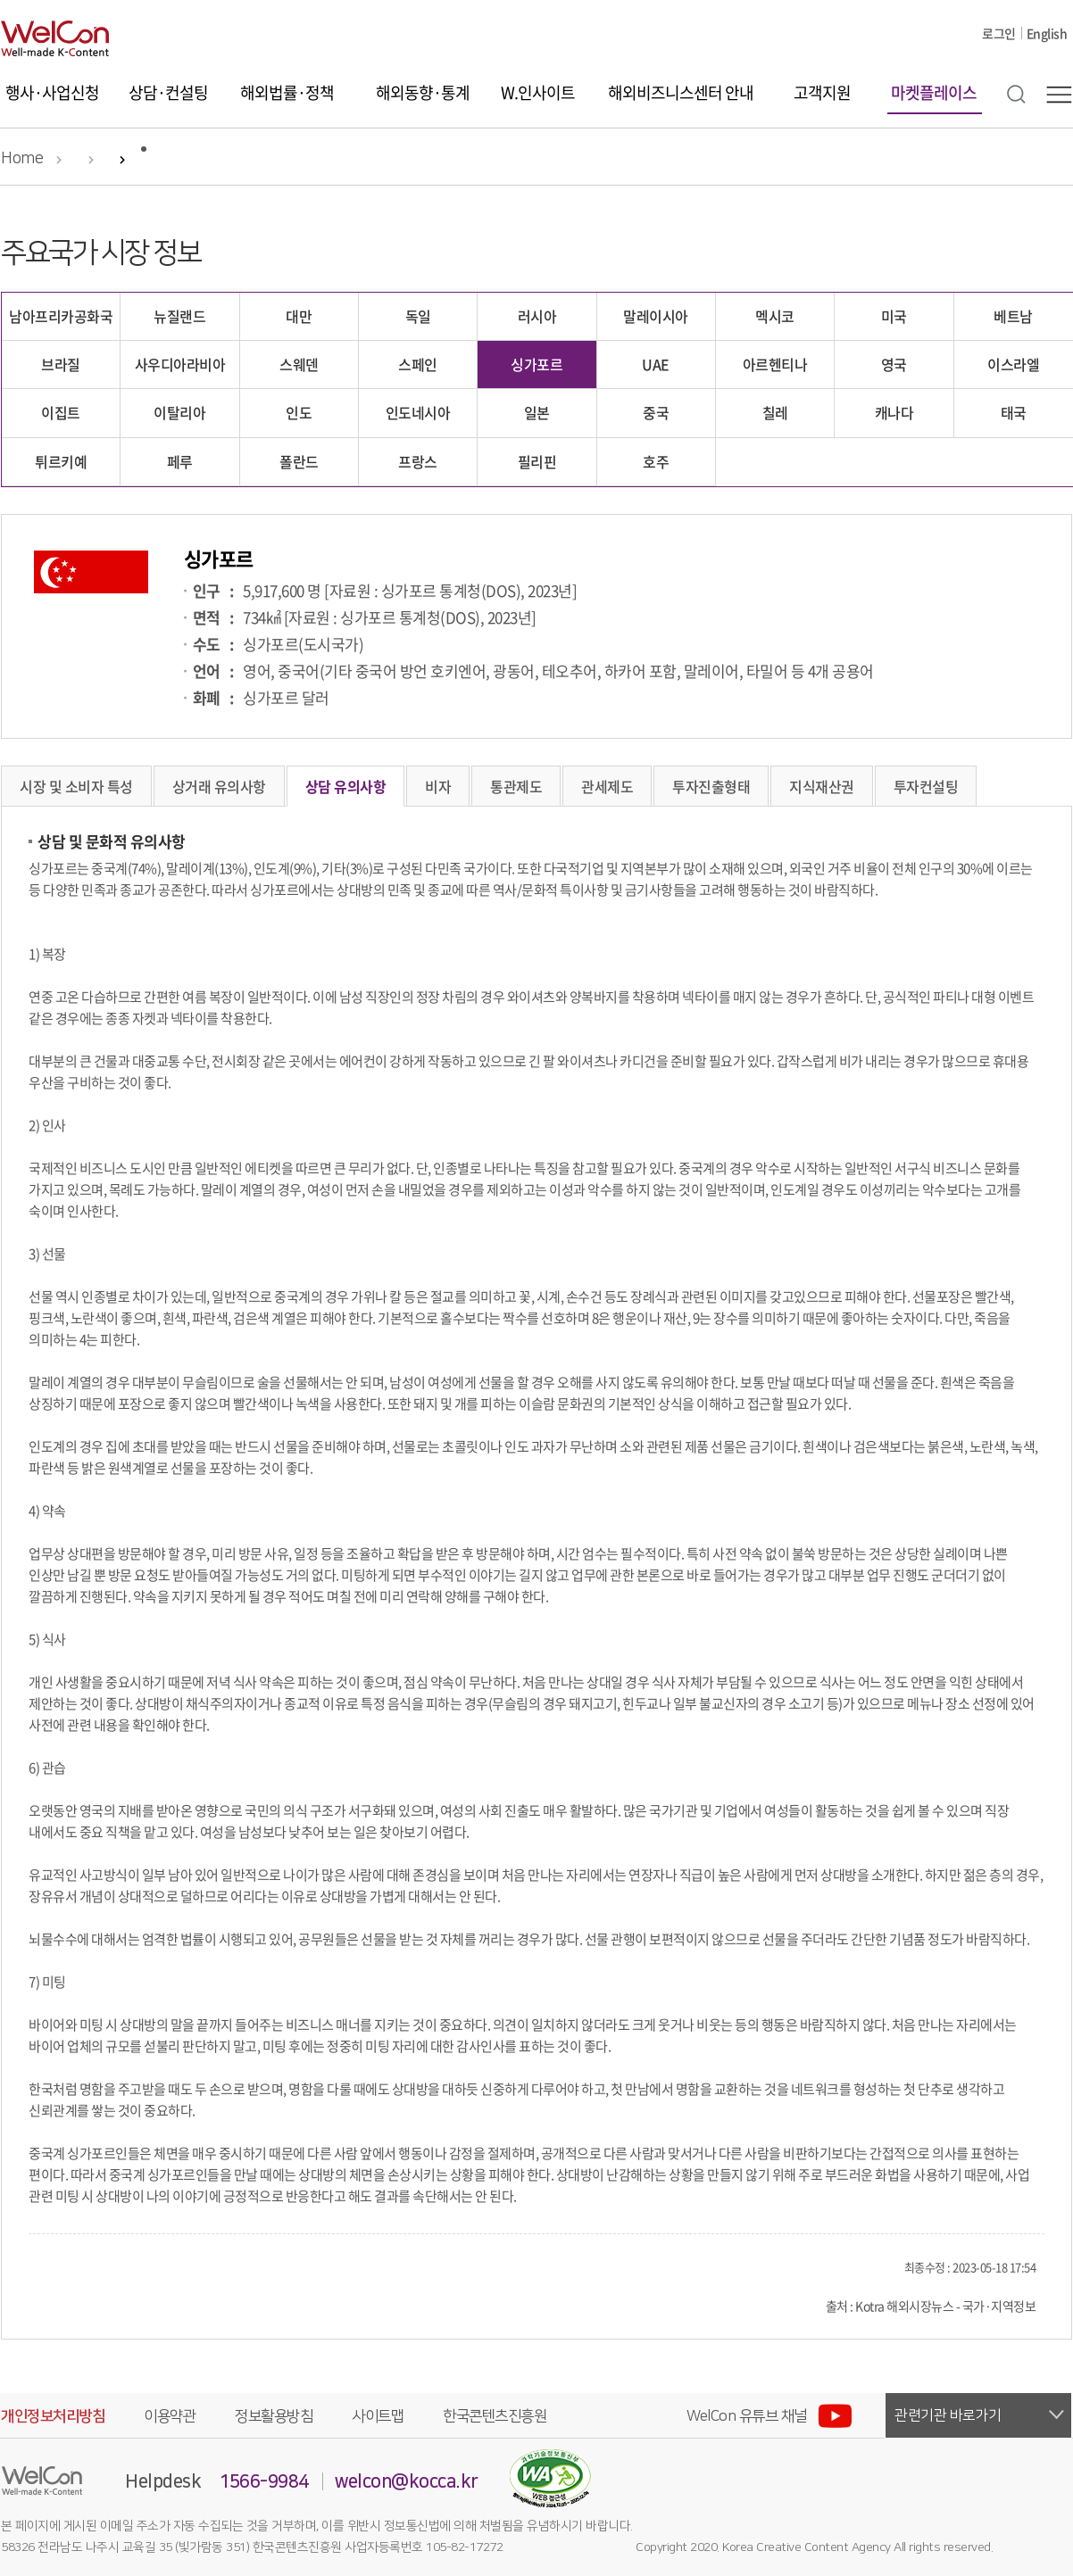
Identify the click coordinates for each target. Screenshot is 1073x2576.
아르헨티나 (775, 364)
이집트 (60, 412)
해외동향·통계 (423, 92)
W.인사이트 (538, 92)
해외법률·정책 (287, 92)
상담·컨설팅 (168, 92)
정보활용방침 (273, 2416)
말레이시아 (655, 316)
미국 (894, 316)
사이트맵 (377, 2416)
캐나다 (894, 412)
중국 (656, 412)
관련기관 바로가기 (948, 2415)
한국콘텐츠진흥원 (494, 2416)
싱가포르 (536, 364)
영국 (894, 364)
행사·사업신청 (52, 92)
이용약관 (169, 2416)
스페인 (417, 364)
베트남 (1013, 316)
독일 (418, 316)
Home (22, 159)
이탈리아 (179, 412)
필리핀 (537, 461)
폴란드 (299, 461)
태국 (1014, 412)
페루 (180, 461)
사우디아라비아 (180, 364)
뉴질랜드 (179, 316)
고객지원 (822, 92)
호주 (656, 461)
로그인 (999, 33)
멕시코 (774, 316)
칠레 (775, 412)
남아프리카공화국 (60, 316)
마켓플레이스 (934, 92)
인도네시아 (418, 412)
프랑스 (417, 461)
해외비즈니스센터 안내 (680, 92)
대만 (299, 316)
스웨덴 (299, 364)
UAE (656, 364)
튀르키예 (61, 461)
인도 (299, 412)
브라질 (60, 364)
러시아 (537, 316)
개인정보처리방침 (52, 2416)
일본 (537, 412)
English (1047, 33)
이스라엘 (1013, 364)
